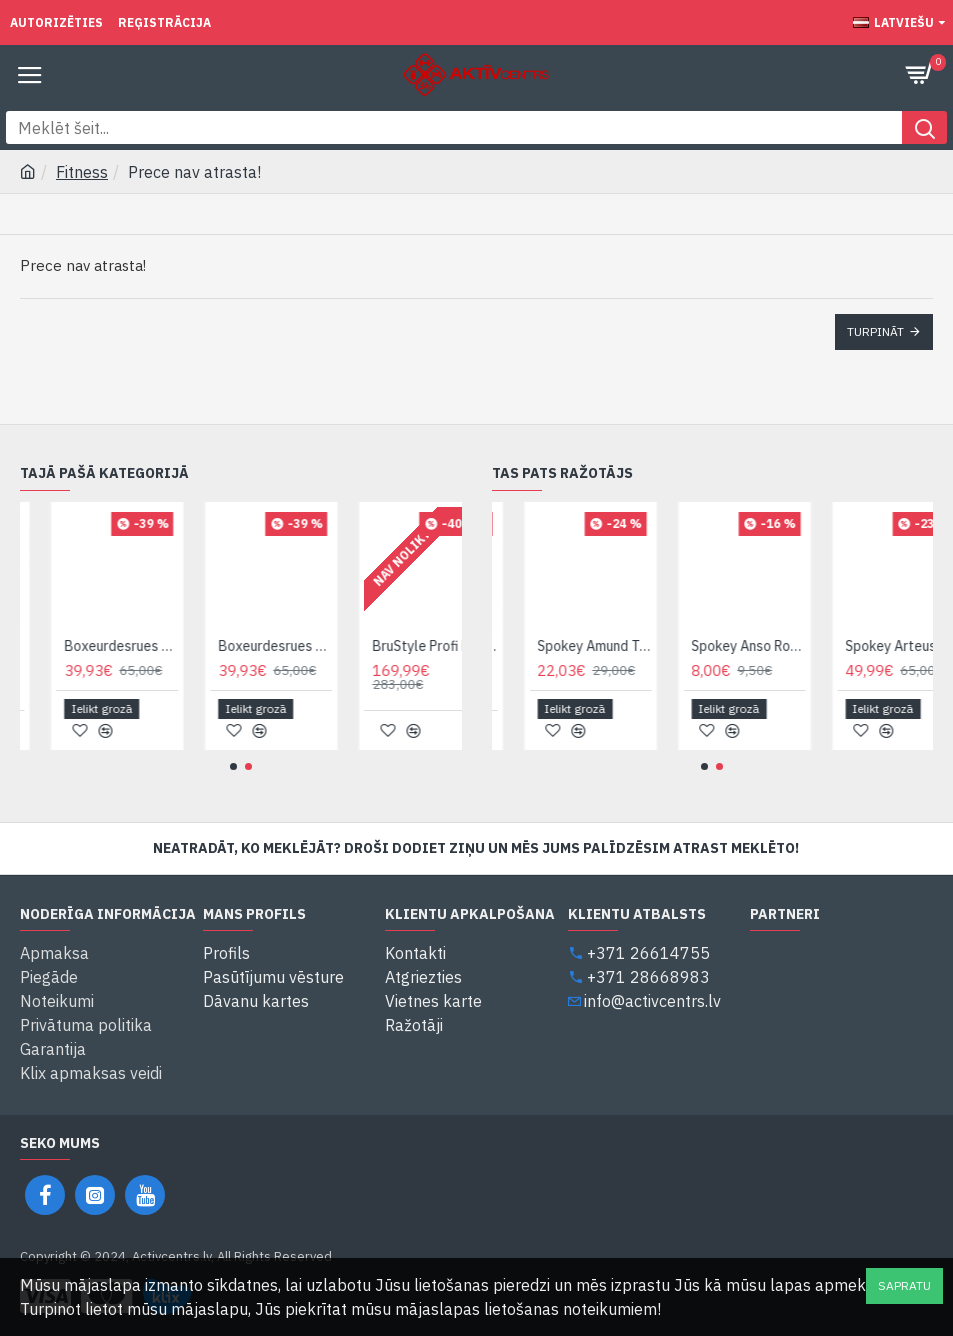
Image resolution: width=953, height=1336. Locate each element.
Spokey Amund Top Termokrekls (639, 646)
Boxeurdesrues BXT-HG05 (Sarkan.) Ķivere (319, 646)
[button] (233, 766)
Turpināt (875, 331)
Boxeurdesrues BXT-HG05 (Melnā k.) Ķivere (165, 646)
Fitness (82, 172)
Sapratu (904, 1285)
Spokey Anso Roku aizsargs (793, 646)
